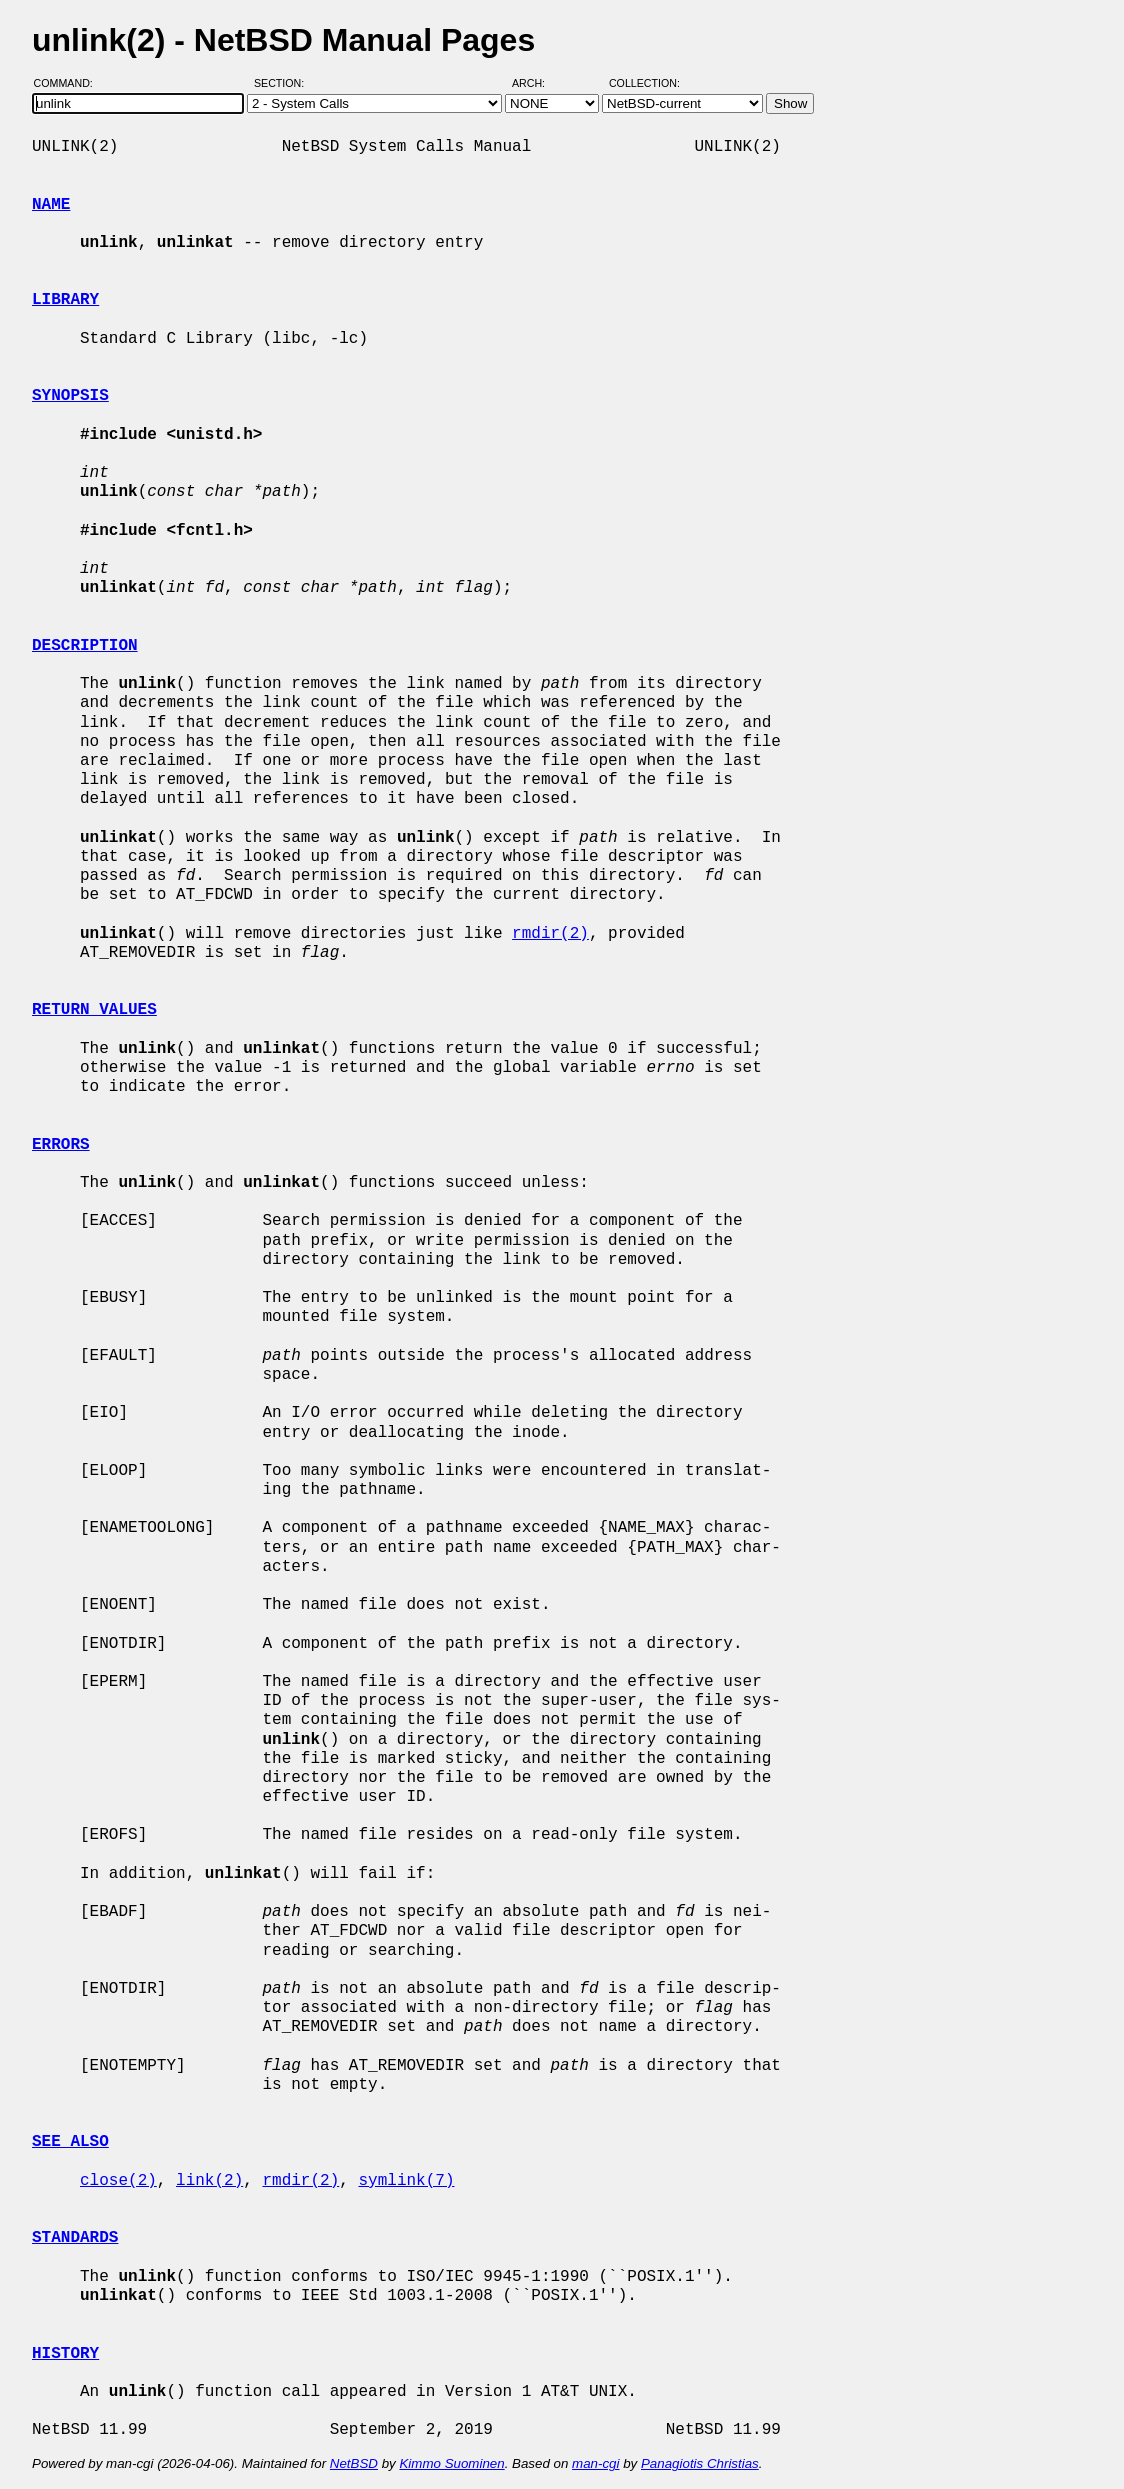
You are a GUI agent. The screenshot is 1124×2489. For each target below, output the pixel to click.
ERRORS (61, 1145)
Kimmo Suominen (451, 2463)
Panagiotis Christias (700, 2463)
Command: (69, 83)
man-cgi (595, 2463)
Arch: (537, 83)
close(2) (118, 2181)
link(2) (209, 2181)
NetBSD (354, 2463)
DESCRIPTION (85, 646)
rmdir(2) (550, 934)
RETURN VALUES (94, 1010)
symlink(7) (406, 2181)
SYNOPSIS (70, 396)
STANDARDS (75, 2238)
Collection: (644, 83)
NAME (51, 205)
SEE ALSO (70, 2142)
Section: (283, 83)
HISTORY (65, 2354)
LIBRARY (65, 300)
